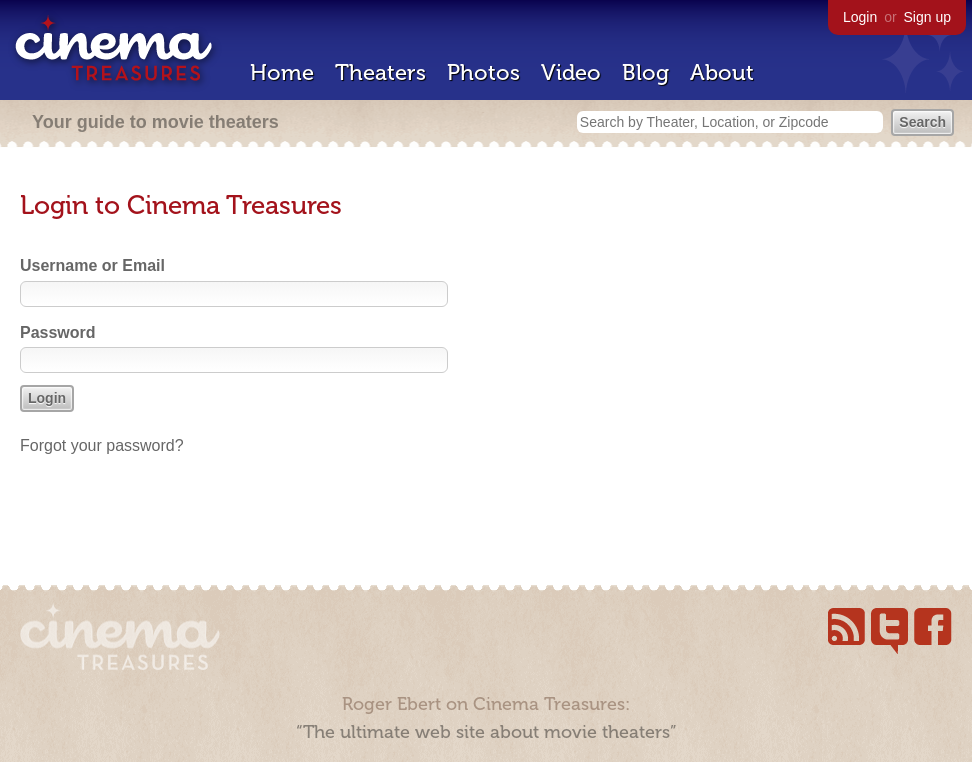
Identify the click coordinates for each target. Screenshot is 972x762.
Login (860, 17)
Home (282, 72)
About (722, 72)
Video (571, 72)
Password (58, 332)
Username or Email (92, 265)
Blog (645, 72)
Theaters (380, 72)
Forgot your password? (102, 445)
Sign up (927, 17)
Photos (483, 72)
